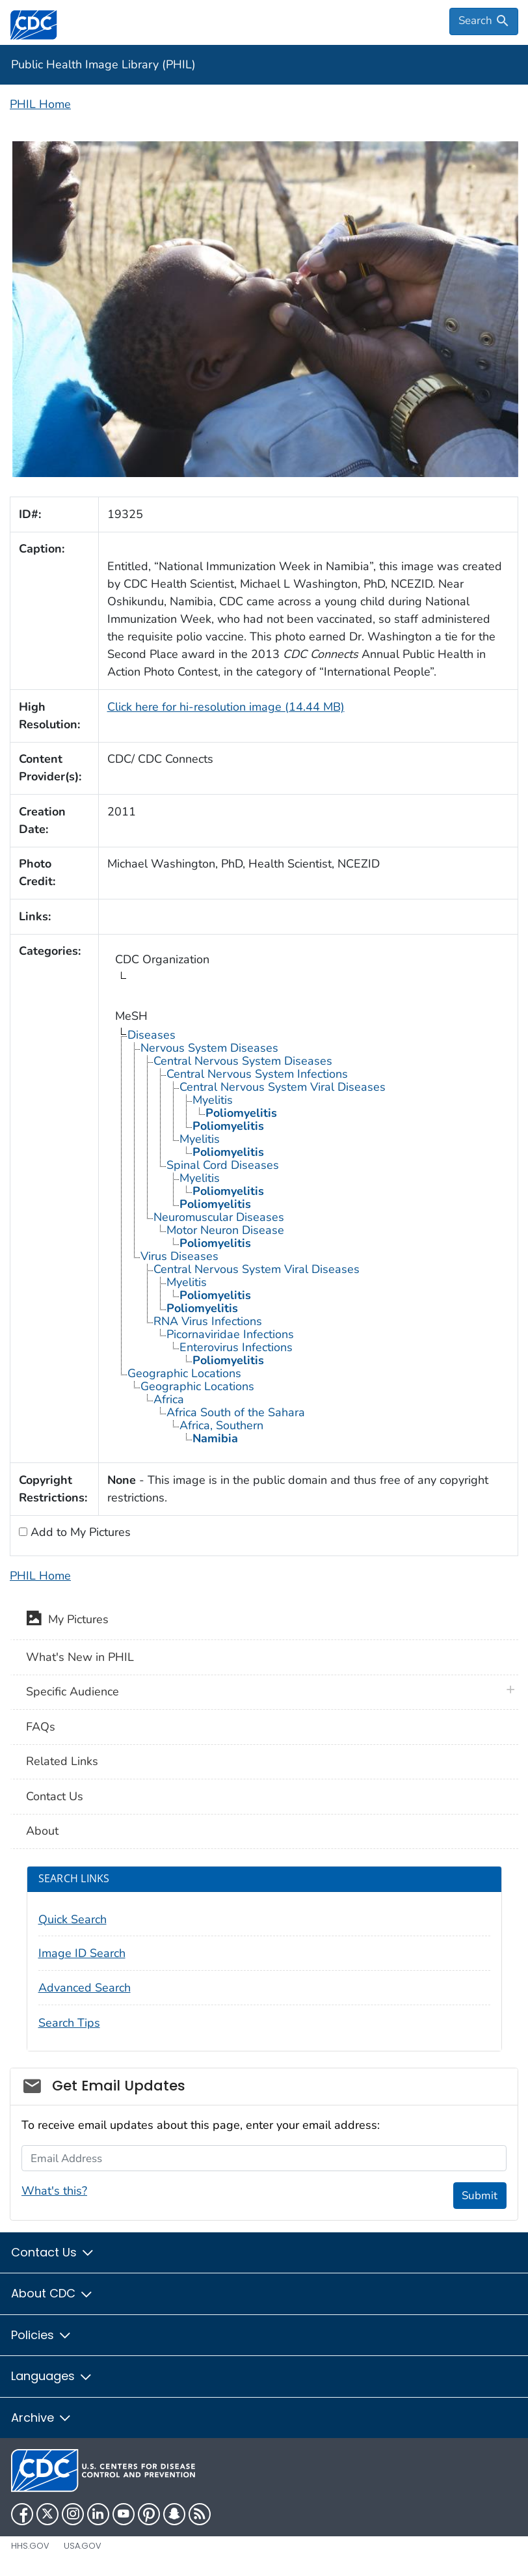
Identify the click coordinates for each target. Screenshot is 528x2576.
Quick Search (72, 1919)
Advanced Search (84, 1987)
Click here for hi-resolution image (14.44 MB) (226, 707)
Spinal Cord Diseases (222, 1165)
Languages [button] (52, 2376)
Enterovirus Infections (236, 1347)
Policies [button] (41, 2335)
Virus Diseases (179, 1256)
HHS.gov (30, 2546)
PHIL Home (40, 104)
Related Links (62, 1761)
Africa (168, 1399)
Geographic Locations (184, 1373)
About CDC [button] (52, 2293)
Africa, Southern (221, 1425)
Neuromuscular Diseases (218, 1217)
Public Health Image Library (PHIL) (103, 64)
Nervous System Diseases (209, 1048)
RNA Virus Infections (207, 1321)
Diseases (151, 1035)
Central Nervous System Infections (257, 1074)
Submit (479, 2195)
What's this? (54, 2191)
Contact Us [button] (53, 2252)
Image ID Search (81, 1953)
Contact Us (54, 1796)
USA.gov (82, 2546)
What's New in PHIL (80, 1657)
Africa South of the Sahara (235, 1412)
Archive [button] (41, 2417)
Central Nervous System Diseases (242, 1061)
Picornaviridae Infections (230, 1334)
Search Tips (69, 2023)
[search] (483, 21)
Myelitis (212, 1100)
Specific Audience (72, 1691)
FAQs (40, 1726)
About (42, 1831)
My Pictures (67, 1620)
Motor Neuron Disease (225, 1230)
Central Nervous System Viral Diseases (282, 1087)
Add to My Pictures (79, 1532)
